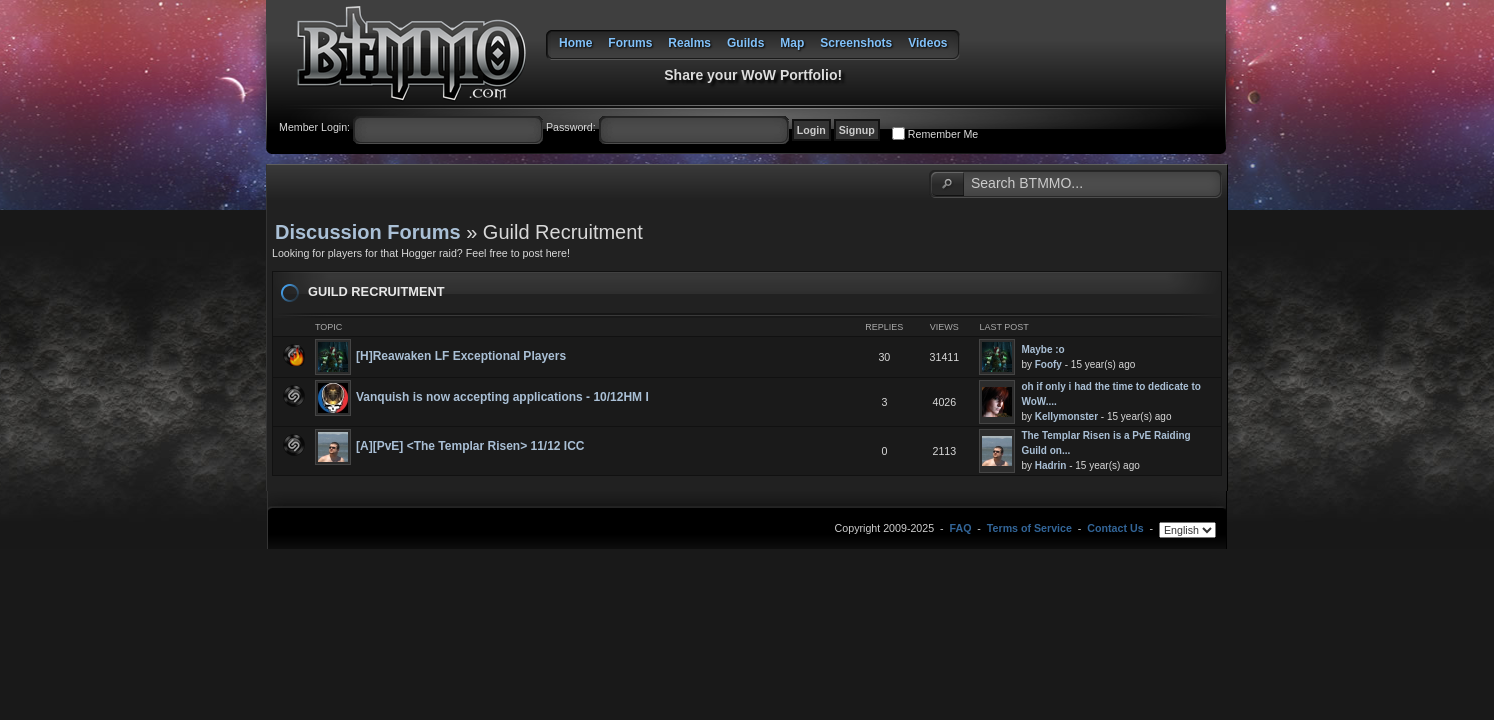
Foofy (1048, 364)
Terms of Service (1029, 528)
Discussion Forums (368, 232)
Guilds (745, 43)
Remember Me (943, 134)
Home (575, 43)
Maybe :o (1042, 349)
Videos (927, 43)
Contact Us (1115, 528)
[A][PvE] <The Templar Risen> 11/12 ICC (470, 446)
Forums (630, 43)
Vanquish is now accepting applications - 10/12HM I (502, 397)
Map (792, 43)
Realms (689, 43)
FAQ (961, 528)
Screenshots (856, 43)
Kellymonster (1066, 416)
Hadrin (1051, 465)
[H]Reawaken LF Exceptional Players (461, 356)
